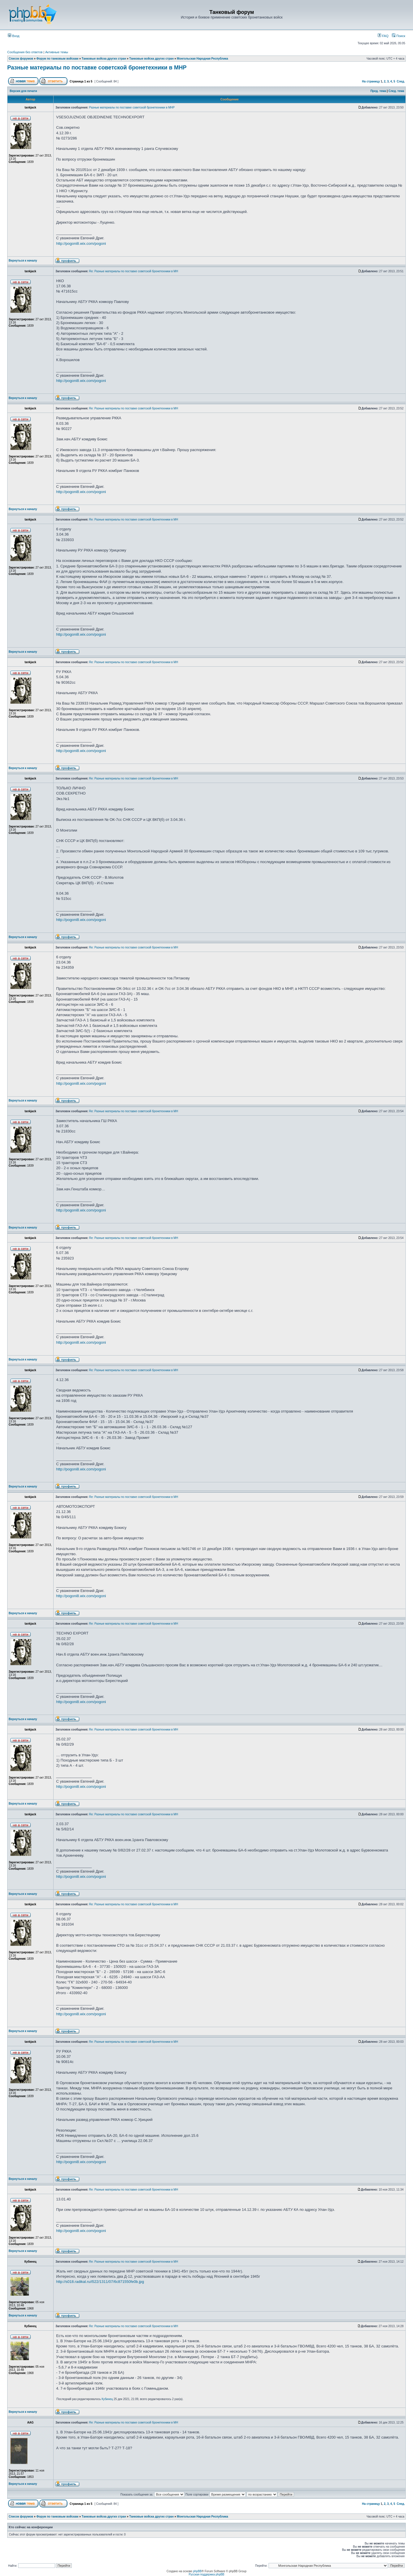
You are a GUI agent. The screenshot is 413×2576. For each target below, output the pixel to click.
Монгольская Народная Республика (202, 58)
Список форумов (21, 58)
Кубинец (107, 2399)
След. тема (396, 91)
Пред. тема (378, 91)
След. (401, 81)
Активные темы (56, 52)
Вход (13, 36)
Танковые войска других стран (104, 58)
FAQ (383, 36)
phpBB (197, 2571)
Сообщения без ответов (25, 52)
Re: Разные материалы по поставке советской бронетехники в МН (133, 271)
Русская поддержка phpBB (206, 2574)
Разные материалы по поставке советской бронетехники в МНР (97, 67)
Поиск (398, 36)
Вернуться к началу (23, 260)
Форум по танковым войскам (57, 58)
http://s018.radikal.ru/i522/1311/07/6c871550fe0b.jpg (100, 2281)
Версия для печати (23, 91)
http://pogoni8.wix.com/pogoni (81, 243)
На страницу (371, 81)
